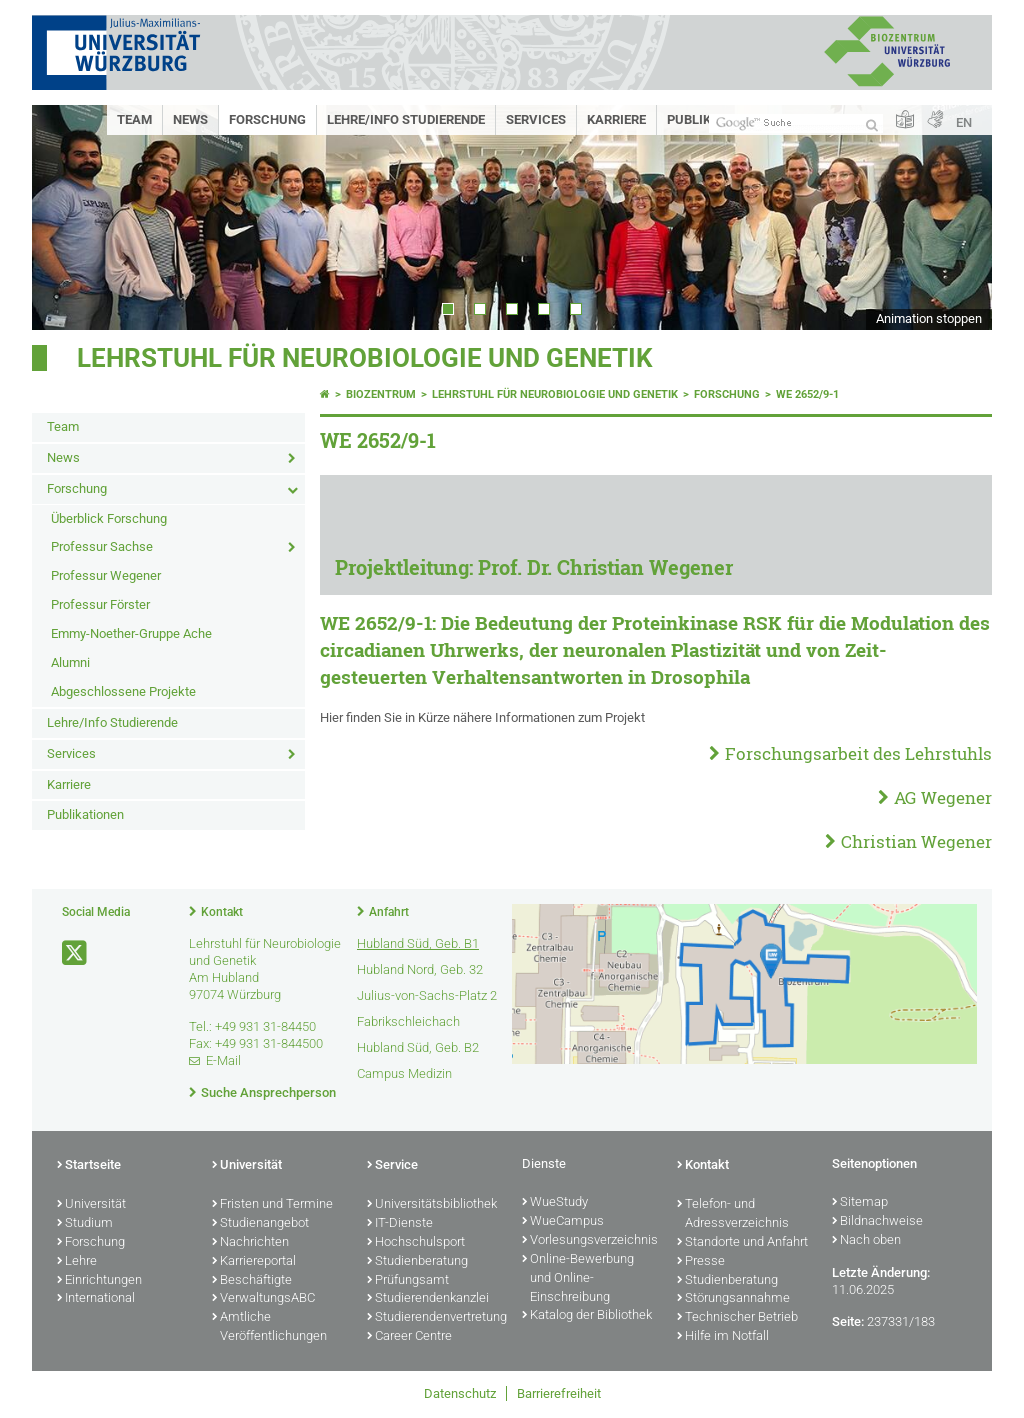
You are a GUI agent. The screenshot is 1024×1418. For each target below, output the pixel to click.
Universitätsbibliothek (432, 1205)
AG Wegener (943, 797)
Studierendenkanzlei (428, 1299)
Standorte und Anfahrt (742, 1243)
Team (134, 119)
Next (957, 217)
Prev (67, 217)
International (96, 1299)
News (190, 119)
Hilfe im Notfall (723, 1337)
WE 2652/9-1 (807, 394)
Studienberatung (417, 1262)
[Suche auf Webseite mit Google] (796, 123)
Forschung (267, 119)
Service (392, 1166)
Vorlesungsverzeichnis (589, 1241)
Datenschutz (460, 1393)
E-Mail (223, 1060)
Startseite (89, 1166)
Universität (91, 1205)
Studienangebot (260, 1224)
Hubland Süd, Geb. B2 (418, 1047)
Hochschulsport (416, 1243)
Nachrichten (250, 1243)
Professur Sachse (102, 546)
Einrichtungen (99, 1281)
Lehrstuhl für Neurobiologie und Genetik (365, 358)
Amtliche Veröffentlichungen (269, 1327)
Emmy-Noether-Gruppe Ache (131, 633)
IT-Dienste (400, 1224)
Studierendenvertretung (434, 1318)
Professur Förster (100, 604)
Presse (701, 1262)
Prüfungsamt (408, 1281)
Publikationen (85, 814)
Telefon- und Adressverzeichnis (733, 1214)
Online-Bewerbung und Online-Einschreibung (578, 1279)
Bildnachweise (877, 1222)
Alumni (70, 662)
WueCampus (563, 1222)
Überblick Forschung (109, 518)
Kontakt (222, 912)
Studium (85, 1224)
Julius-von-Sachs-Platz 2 (427, 995)
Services (536, 119)
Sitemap (860, 1203)
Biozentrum (381, 394)
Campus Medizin (404, 1073)
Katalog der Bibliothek (587, 1316)
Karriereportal (254, 1262)
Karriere (616, 119)
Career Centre (409, 1337)
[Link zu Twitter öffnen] (76, 953)
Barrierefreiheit (559, 1393)
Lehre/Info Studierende (406, 119)
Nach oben (866, 1241)
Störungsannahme (733, 1299)
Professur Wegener (106, 575)
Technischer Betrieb (737, 1318)
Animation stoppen (929, 318)
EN (964, 122)
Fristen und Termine (272, 1205)
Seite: (848, 1321)
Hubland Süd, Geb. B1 (418, 943)
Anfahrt (389, 912)
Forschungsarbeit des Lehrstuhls (858, 753)
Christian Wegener (916, 841)
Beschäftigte (252, 1281)
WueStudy (555, 1203)
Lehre (77, 1262)
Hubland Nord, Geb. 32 (420, 969)
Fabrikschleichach (408, 1021)
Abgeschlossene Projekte (123, 691)
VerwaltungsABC (263, 1299)
